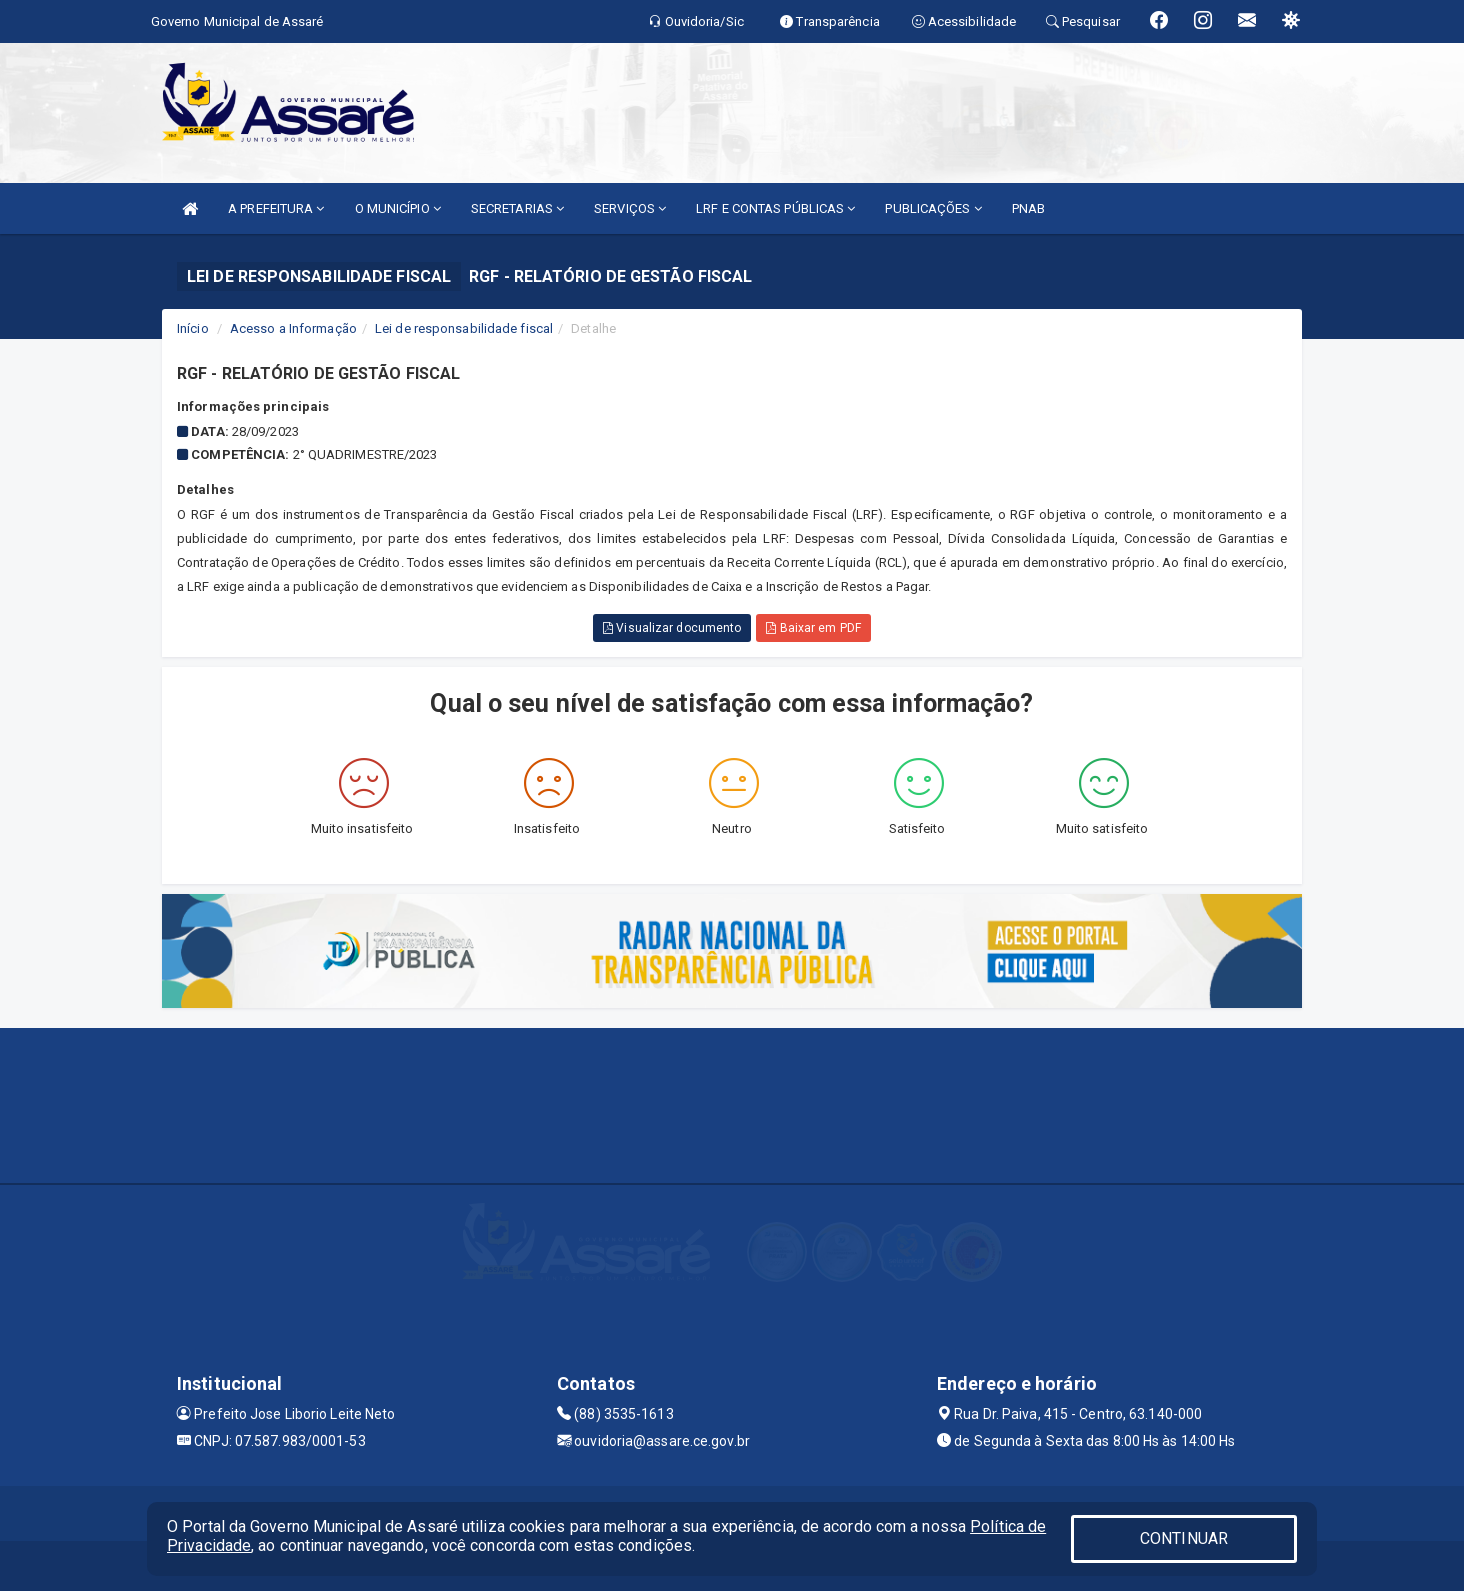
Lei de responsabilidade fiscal (464, 328)
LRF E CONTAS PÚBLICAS (775, 208)
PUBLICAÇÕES (933, 208)
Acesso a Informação (293, 328)
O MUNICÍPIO (398, 208)
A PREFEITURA (276, 208)
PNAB (1028, 208)
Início (193, 328)
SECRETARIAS (517, 208)
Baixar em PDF (813, 628)
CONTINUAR (1184, 1538)
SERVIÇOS (630, 208)
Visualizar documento (672, 628)
